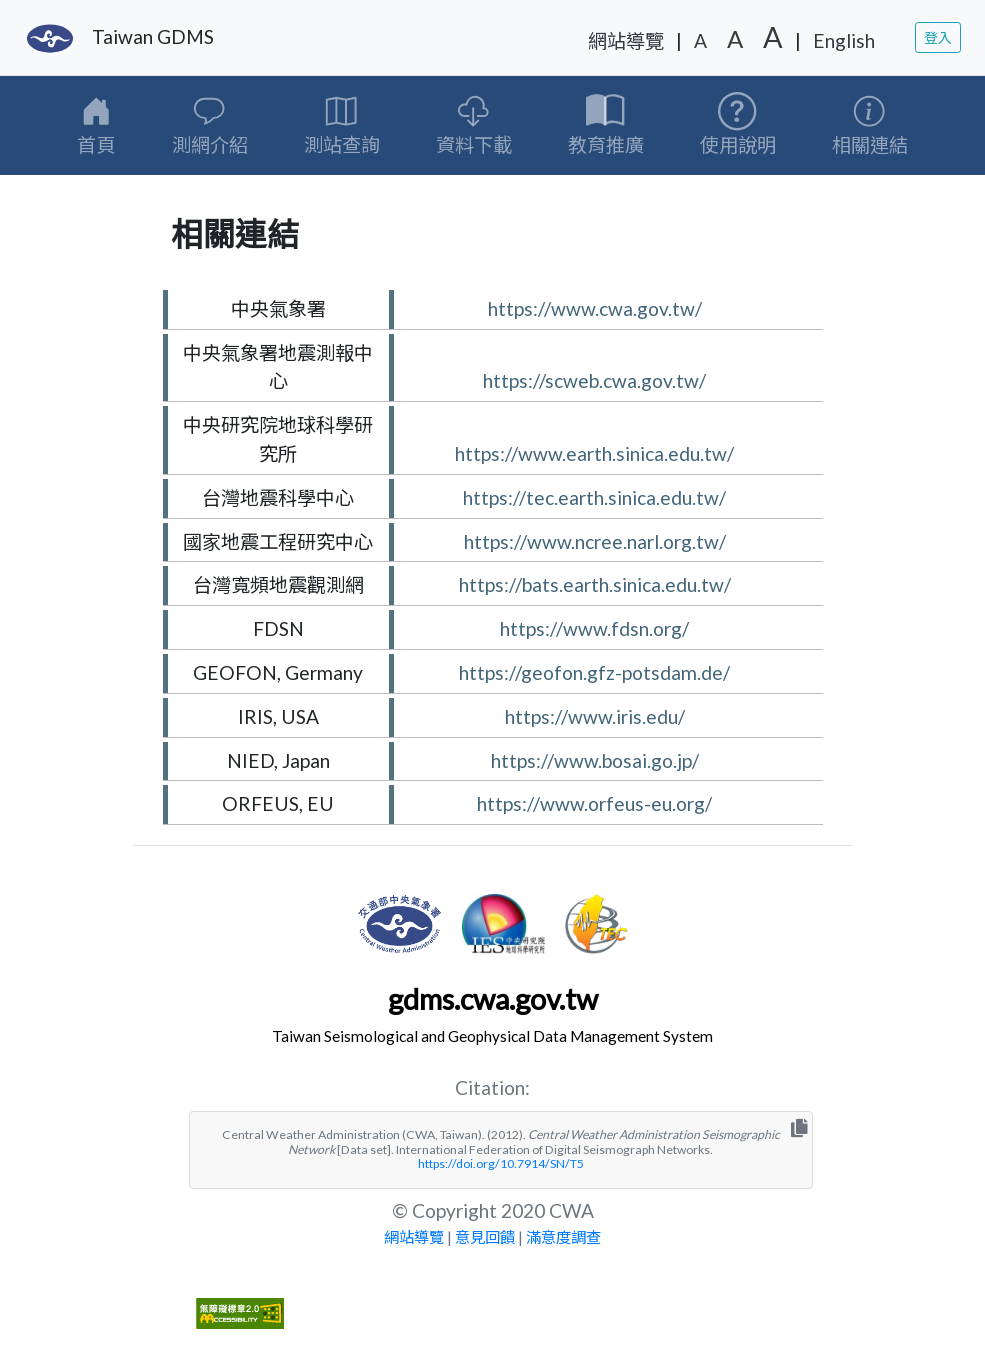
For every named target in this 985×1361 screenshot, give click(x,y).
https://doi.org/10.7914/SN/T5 (501, 1163)
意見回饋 (485, 1237)
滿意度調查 (563, 1237)
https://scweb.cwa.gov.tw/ (594, 380)
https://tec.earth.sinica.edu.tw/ (594, 497)
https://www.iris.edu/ (595, 716)
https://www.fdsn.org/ (594, 628)
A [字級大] (773, 37)
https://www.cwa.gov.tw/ (595, 308)
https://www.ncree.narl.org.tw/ (595, 541)
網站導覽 (626, 40)
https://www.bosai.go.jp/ (595, 760)
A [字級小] (700, 40)
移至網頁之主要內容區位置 (72, 8)
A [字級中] (735, 38)
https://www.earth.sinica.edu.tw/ (594, 453)
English (844, 40)
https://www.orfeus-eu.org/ (594, 803)
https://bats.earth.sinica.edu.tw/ (595, 584)
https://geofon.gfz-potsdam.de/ (594, 672)
